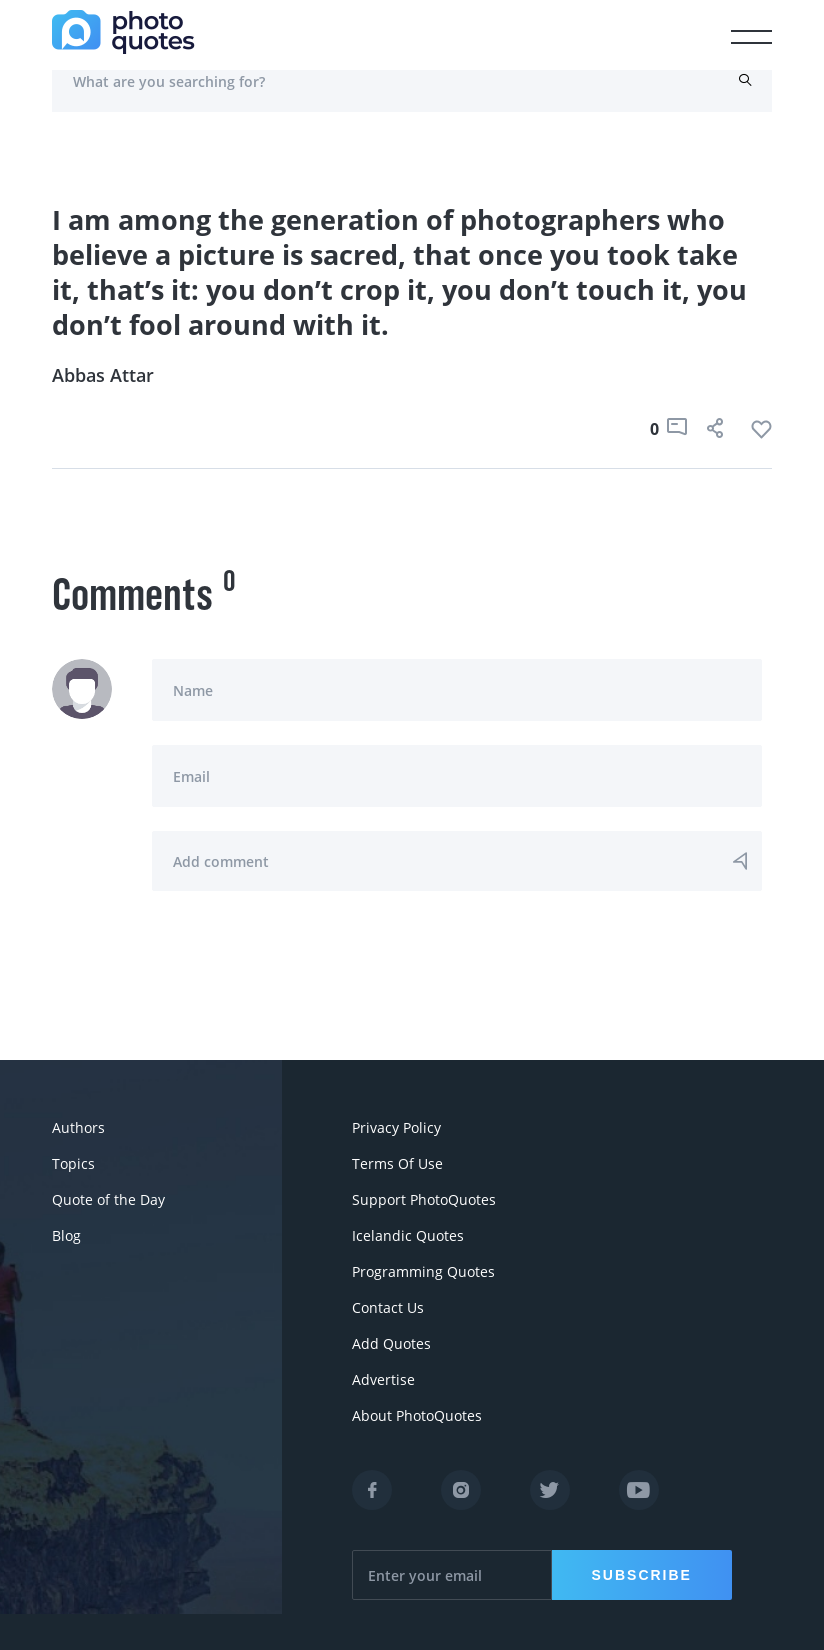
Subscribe (642, 1575)
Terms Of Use (397, 1163)
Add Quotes (391, 1343)
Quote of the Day (108, 1199)
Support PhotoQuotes (424, 1199)
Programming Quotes (423, 1271)
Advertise (383, 1379)
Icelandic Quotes (408, 1235)
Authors (78, 1127)
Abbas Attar (103, 375)
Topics (73, 1163)
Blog (66, 1235)
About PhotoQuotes (417, 1415)
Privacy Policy (396, 1127)
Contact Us (388, 1307)
